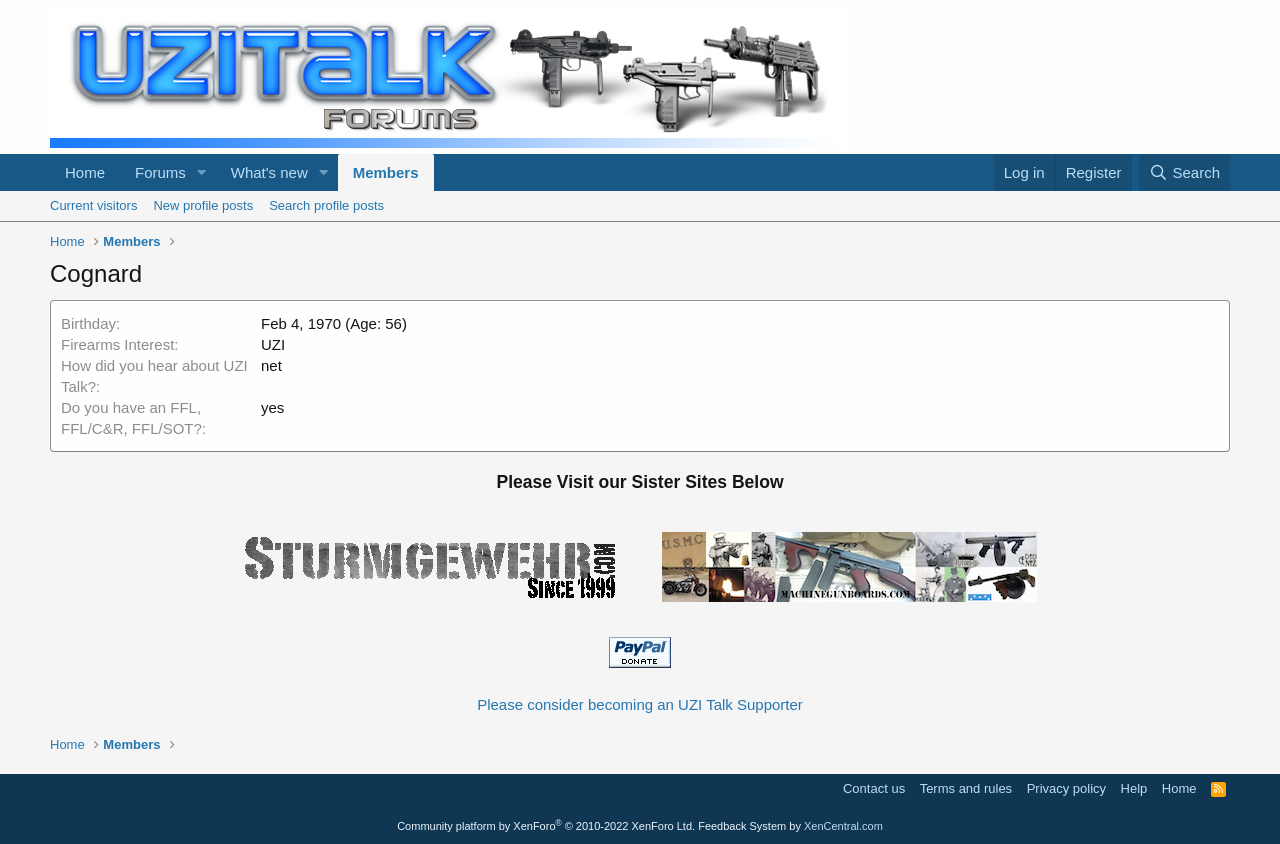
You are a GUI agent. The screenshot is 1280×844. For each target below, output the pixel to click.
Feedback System (742, 826)
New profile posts (203, 205)
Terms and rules (966, 788)
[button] (202, 172)
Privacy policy (1066, 788)
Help (1134, 788)
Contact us (874, 788)
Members (386, 172)
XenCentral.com (843, 826)
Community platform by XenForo (546, 826)
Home (85, 172)
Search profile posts (326, 205)
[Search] (1184, 172)
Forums (160, 172)
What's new (269, 172)
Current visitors (93, 205)
